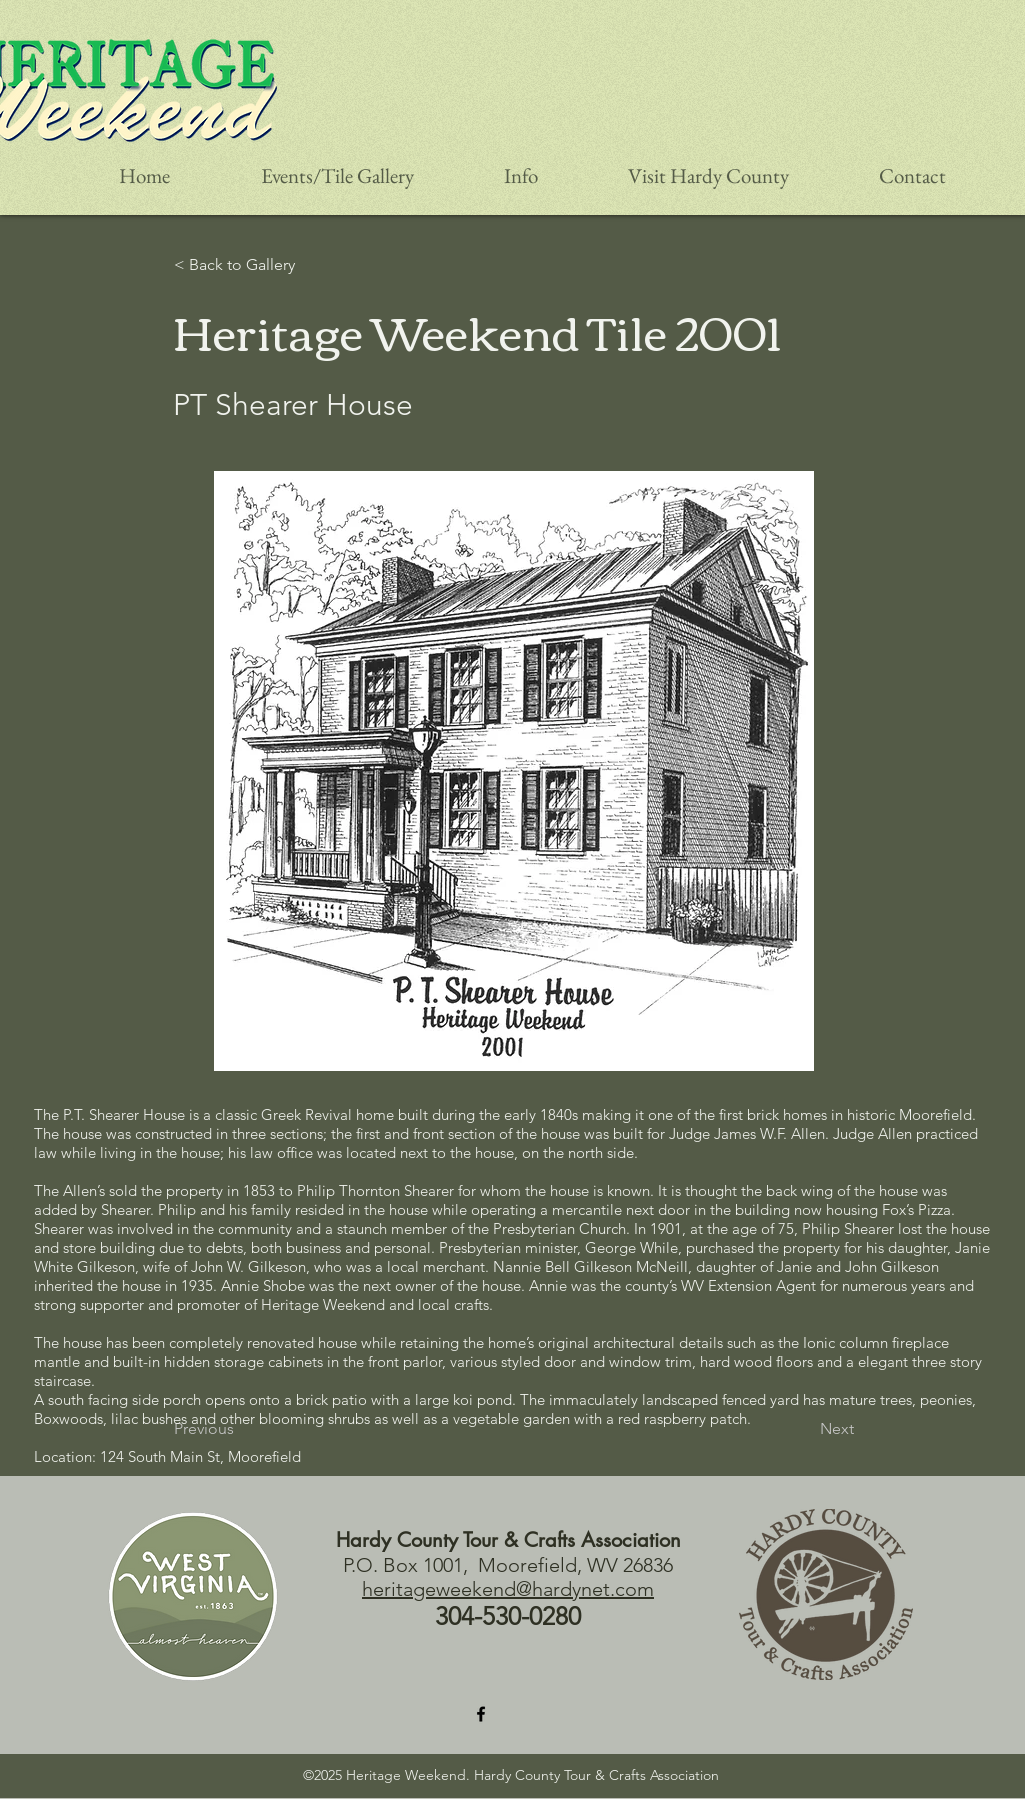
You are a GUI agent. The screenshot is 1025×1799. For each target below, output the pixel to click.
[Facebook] (481, 1714)
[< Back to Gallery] (256, 265)
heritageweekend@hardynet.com (508, 1589)
